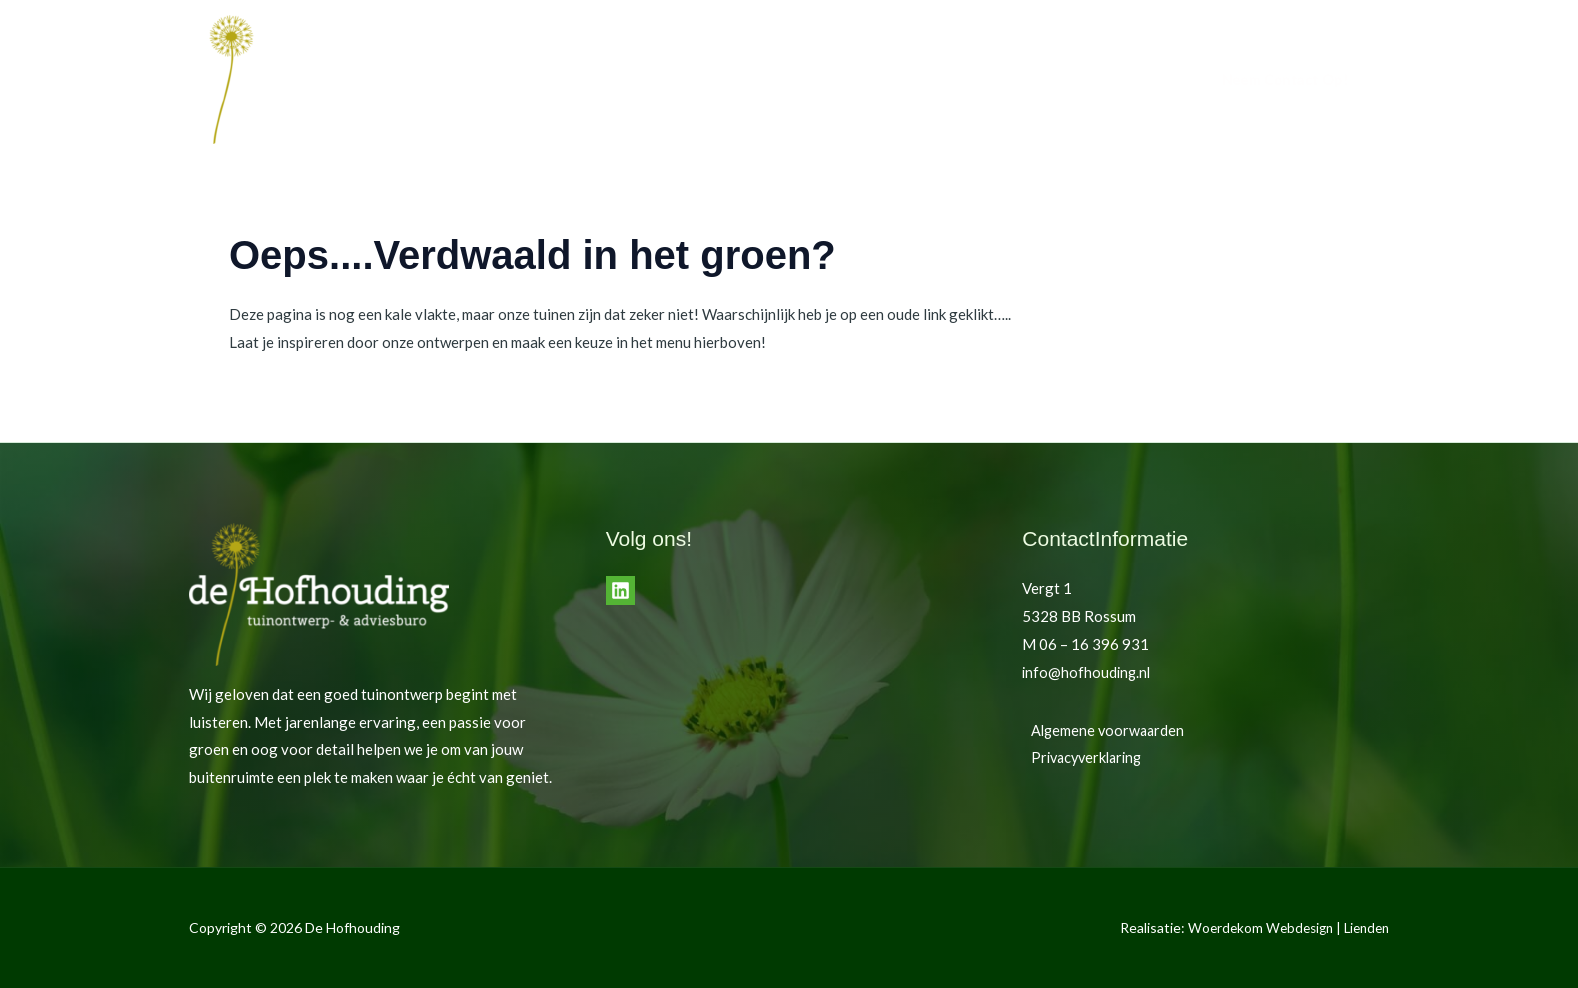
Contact (1119, 80)
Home (838, 80)
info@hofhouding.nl (1088, 672)
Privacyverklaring (1081, 757)
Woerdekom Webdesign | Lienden (1282, 927)
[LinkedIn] (620, 590)
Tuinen (910, 80)
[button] (1285, 80)
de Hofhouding (1012, 80)
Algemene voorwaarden (1101, 730)
